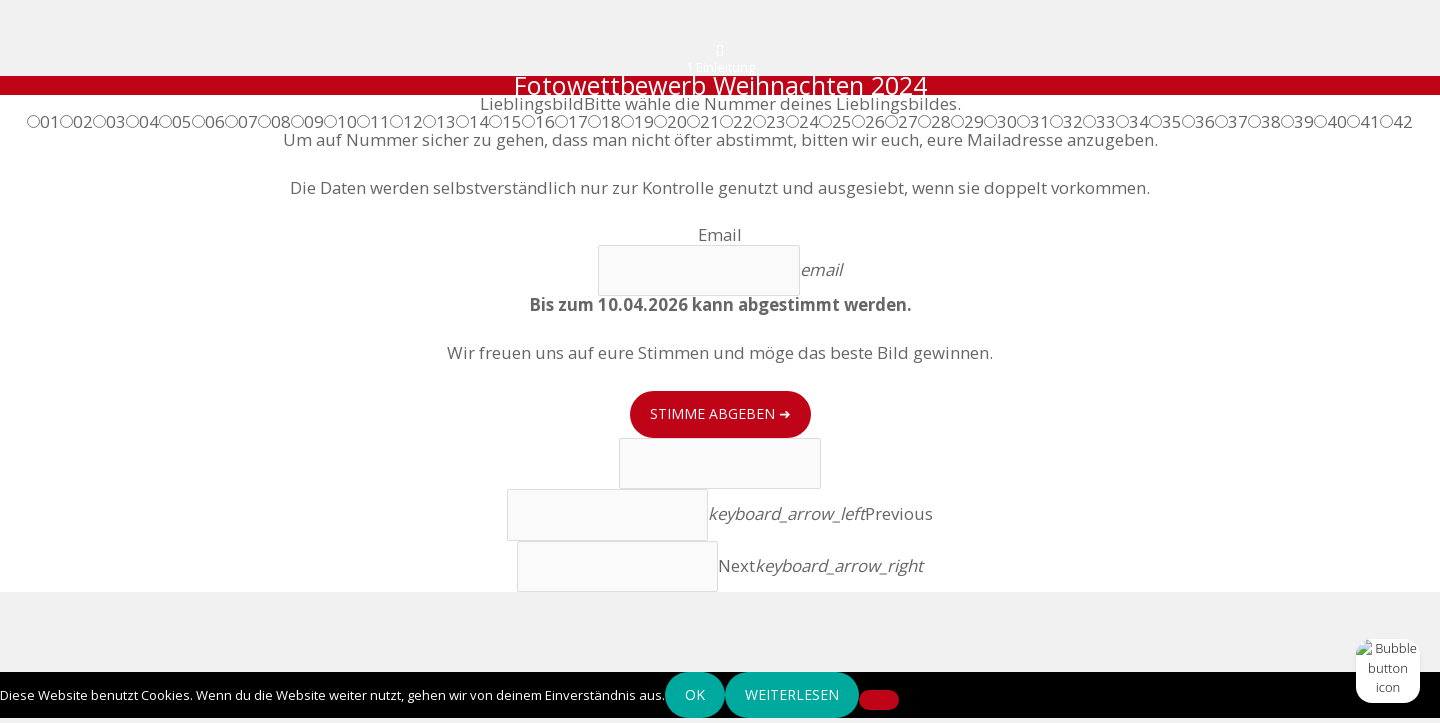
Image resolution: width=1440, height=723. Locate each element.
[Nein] (879, 704)
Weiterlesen (792, 698)
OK (695, 698)
